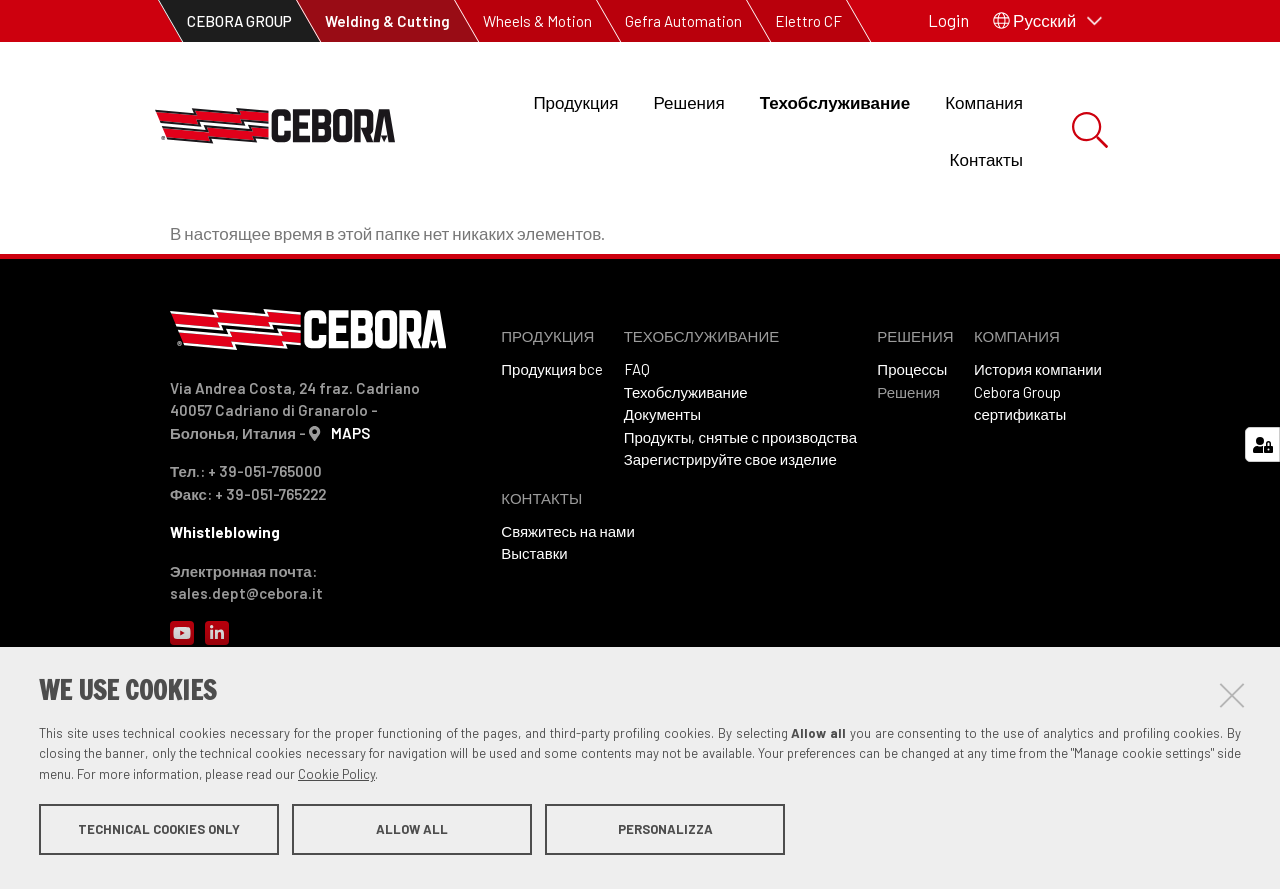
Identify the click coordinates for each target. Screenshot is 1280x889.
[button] (1047, 21)
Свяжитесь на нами (567, 645)
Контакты (986, 159)
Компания (984, 102)
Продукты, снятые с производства (740, 551)
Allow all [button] (412, 837)
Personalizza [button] (665, 837)
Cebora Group (1017, 506)
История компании (1038, 483)
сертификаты (1020, 528)
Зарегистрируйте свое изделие (730, 573)
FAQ (637, 483)
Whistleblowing (225, 646)
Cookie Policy (336, 782)
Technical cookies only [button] (159, 837)
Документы (662, 528)
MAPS (350, 547)
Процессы (912, 483)
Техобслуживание (835, 102)
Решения (688, 102)
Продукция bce (552, 483)
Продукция (575, 102)
